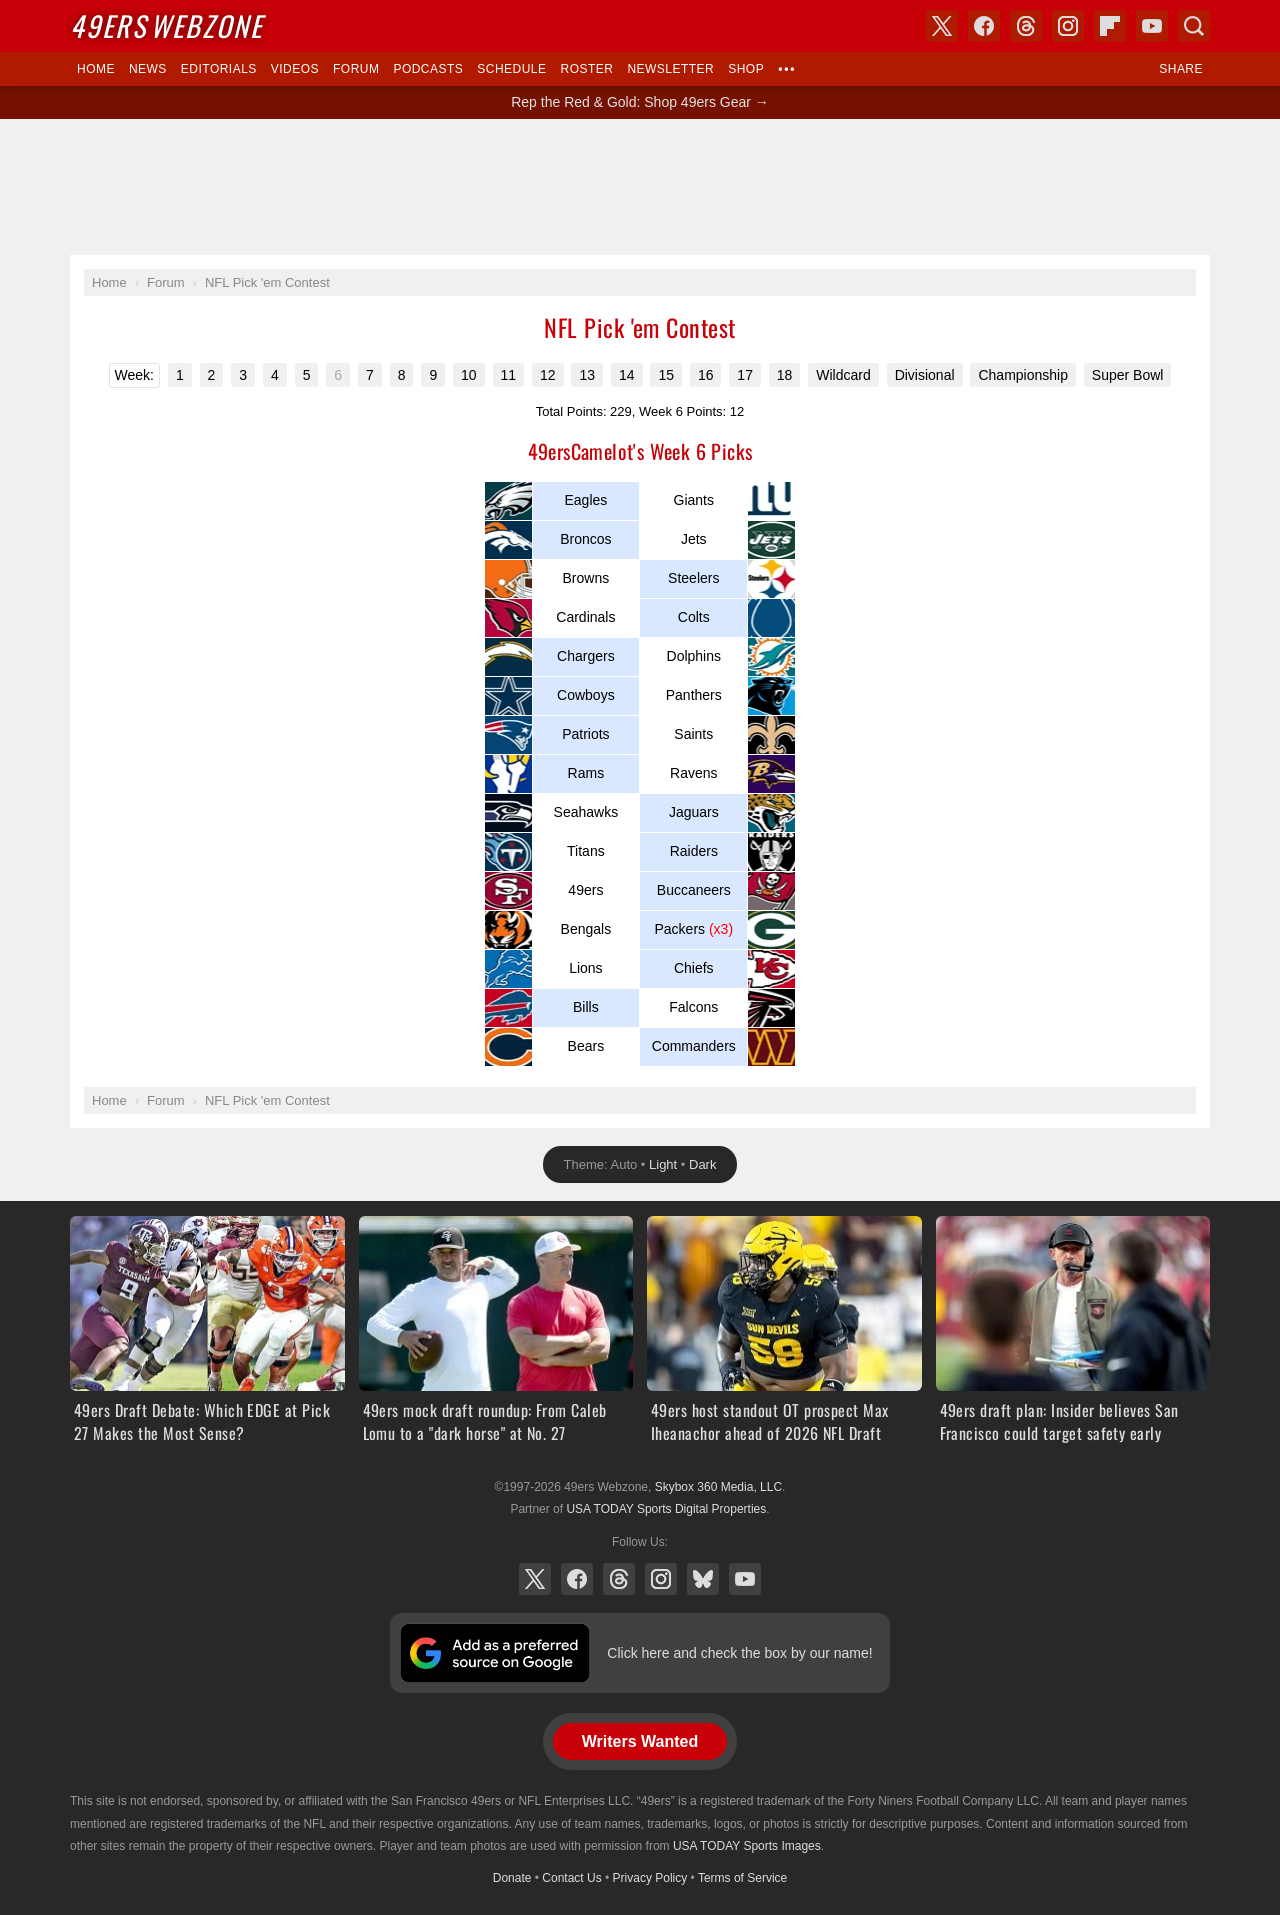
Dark (702, 1164)
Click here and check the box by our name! (739, 1653)
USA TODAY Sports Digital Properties (666, 1509)
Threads (619, 1579)
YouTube (745, 1579)
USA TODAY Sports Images (747, 1846)
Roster (586, 69)
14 (627, 375)
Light (663, 1164)
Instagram (661, 1579)
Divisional (925, 375)
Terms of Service (742, 1878)
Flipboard (1110, 26)
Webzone (166, 25)
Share (1181, 69)
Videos (295, 69)
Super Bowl (1128, 375)
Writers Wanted (640, 1741)
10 (469, 375)
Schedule (511, 69)
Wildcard (843, 375)
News (148, 69)
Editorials (219, 69)
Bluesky (703, 1579)
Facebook (577, 1579)
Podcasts (428, 69)
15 (666, 375)
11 (509, 375)
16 (706, 375)
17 (745, 375)
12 (548, 375)
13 (587, 375)
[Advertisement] (640, 187)
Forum (356, 69)
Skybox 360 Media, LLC (718, 1487)
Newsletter (670, 69)
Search (1194, 26)
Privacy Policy (650, 1878)
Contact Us (571, 1878)
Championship (1023, 375)
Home (96, 69)
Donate (512, 1878)
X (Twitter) (535, 1579)
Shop (746, 69)
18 (785, 375)
